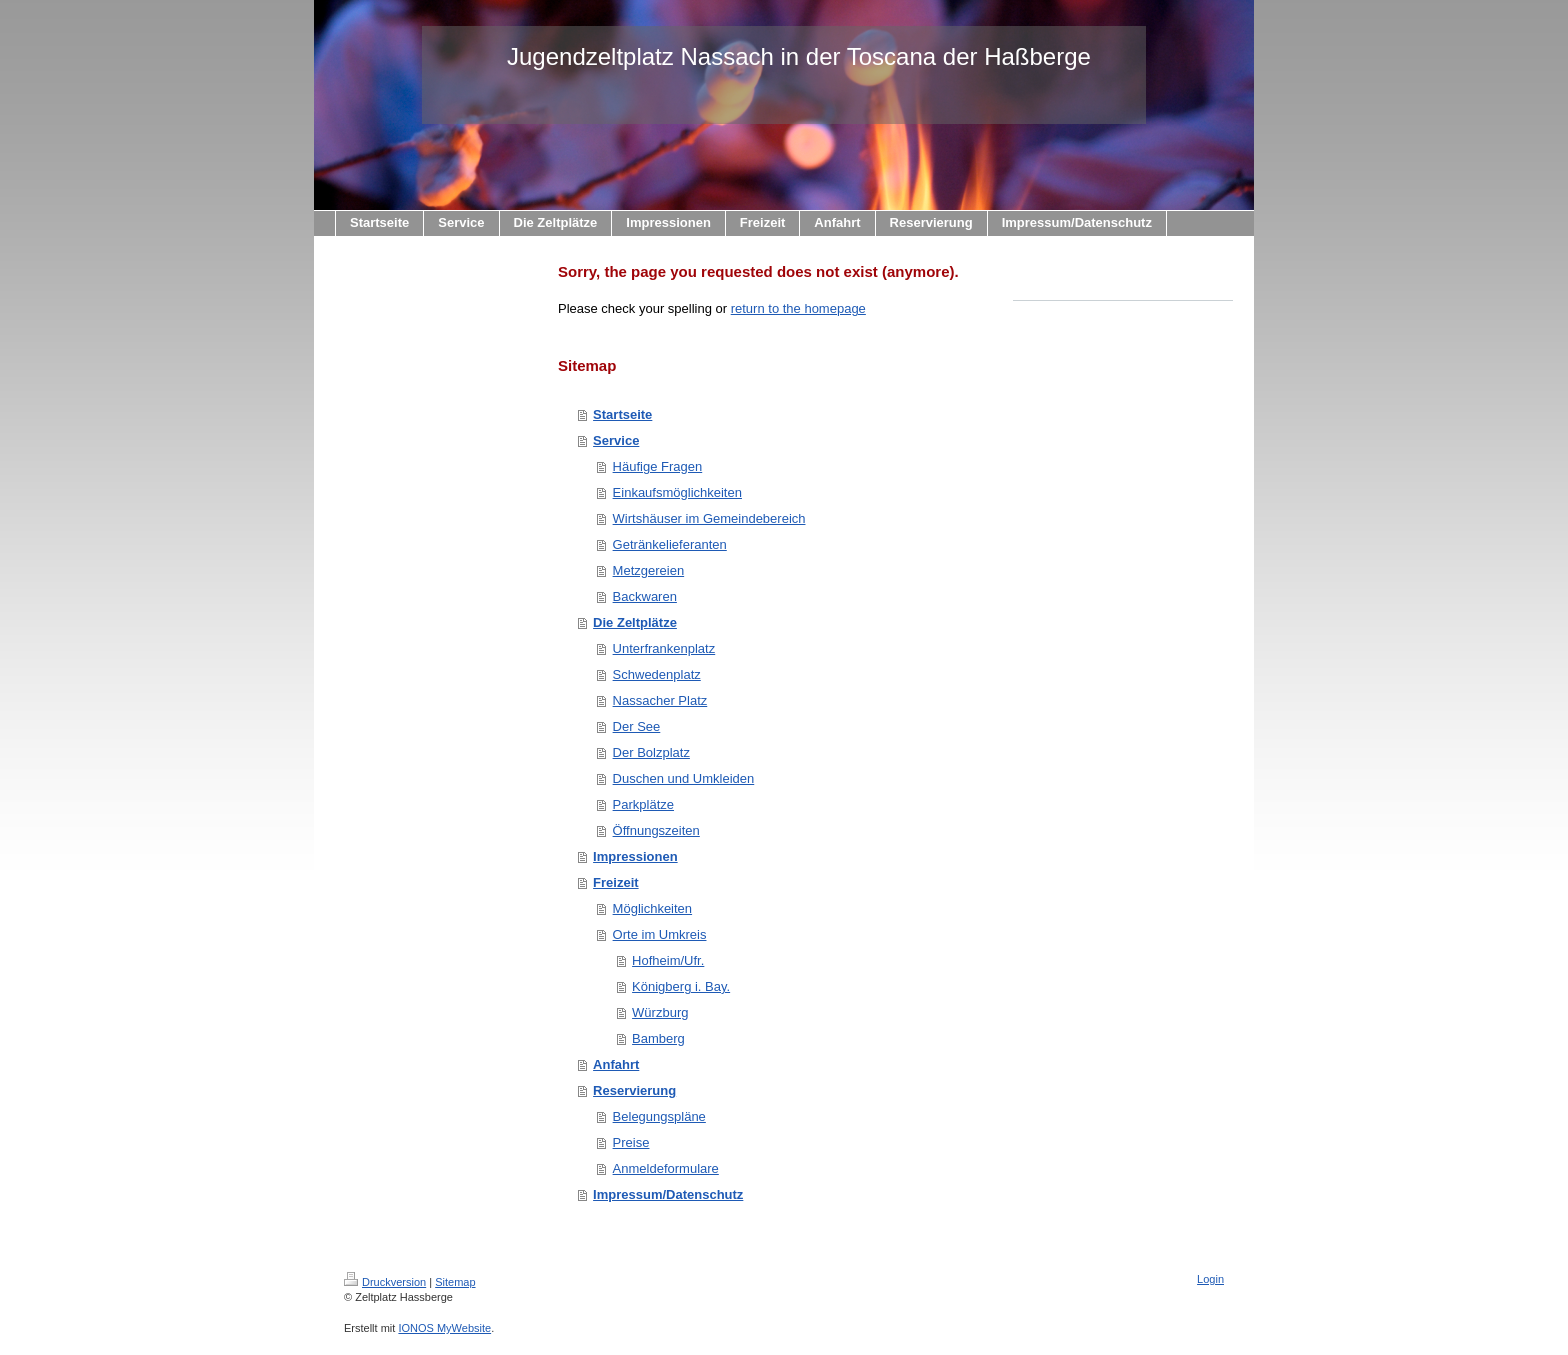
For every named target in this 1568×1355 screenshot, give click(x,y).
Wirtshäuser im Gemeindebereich (709, 518)
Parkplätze (643, 804)
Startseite (622, 414)
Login (1210, 1279)
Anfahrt (616, 1064)
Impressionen (635, 856)
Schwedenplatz (657, 674)
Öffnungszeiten (656, 830)
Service (616, 440)
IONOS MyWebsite (444, 1328)
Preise (631, 1142)
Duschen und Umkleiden (684, 778)
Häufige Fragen (658, 466)
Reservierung (634, 1090)
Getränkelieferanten (670, 544)
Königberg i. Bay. (681, 986)
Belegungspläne (659, 1116)
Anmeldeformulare (666, 1168)
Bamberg (658, 1038)
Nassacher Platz (660, 700)
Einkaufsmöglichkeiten (677, 492)
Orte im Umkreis (660, 934)
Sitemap (455, 1282)
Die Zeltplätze (635, 622)
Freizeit (616, 882)
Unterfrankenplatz (664, 648)
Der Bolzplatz (651, 752)
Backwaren (645, 596)
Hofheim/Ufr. (668, 960)
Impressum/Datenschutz (668, 1194)
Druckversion (385, 1282)
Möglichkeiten (653, 908)
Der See (637, 726)
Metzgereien (649, 570)
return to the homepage (798, 308)
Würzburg (660, 1012)
